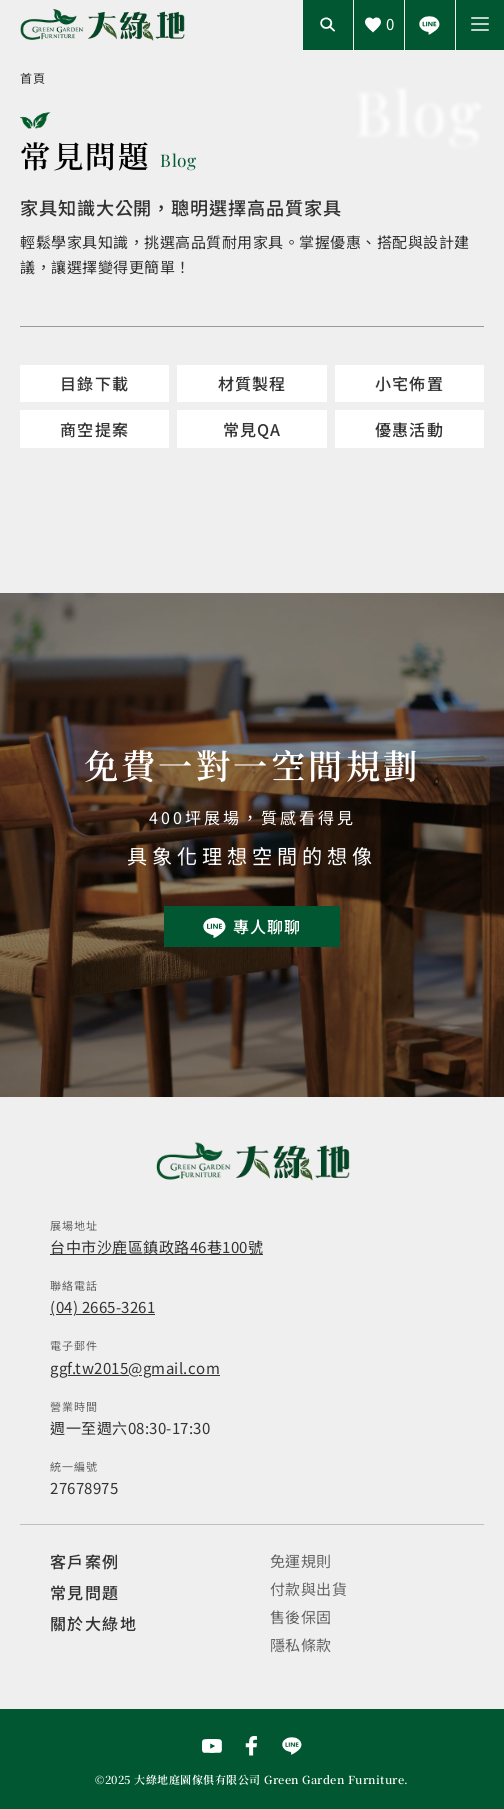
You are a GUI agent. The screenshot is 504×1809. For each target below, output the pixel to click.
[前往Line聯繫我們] (430, 25)
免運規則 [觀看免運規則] (301, 1560)
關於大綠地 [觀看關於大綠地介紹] (93, 1623)
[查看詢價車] (379, 25)
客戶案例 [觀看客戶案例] (85, 1561)
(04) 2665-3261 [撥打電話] (102, 1306)
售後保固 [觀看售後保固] (301, 1616)
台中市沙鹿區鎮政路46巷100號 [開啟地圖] (156, 1246)
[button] (480, 25)
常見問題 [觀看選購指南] (85, 1592)
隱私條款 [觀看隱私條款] (301, 1644)
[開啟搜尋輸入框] (328, 25)
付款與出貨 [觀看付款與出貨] (309, 1588)
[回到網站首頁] (102, 25)
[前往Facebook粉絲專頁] (252, 1746)
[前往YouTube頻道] (212, 1746)
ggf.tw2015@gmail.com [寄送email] (135, 1367)
